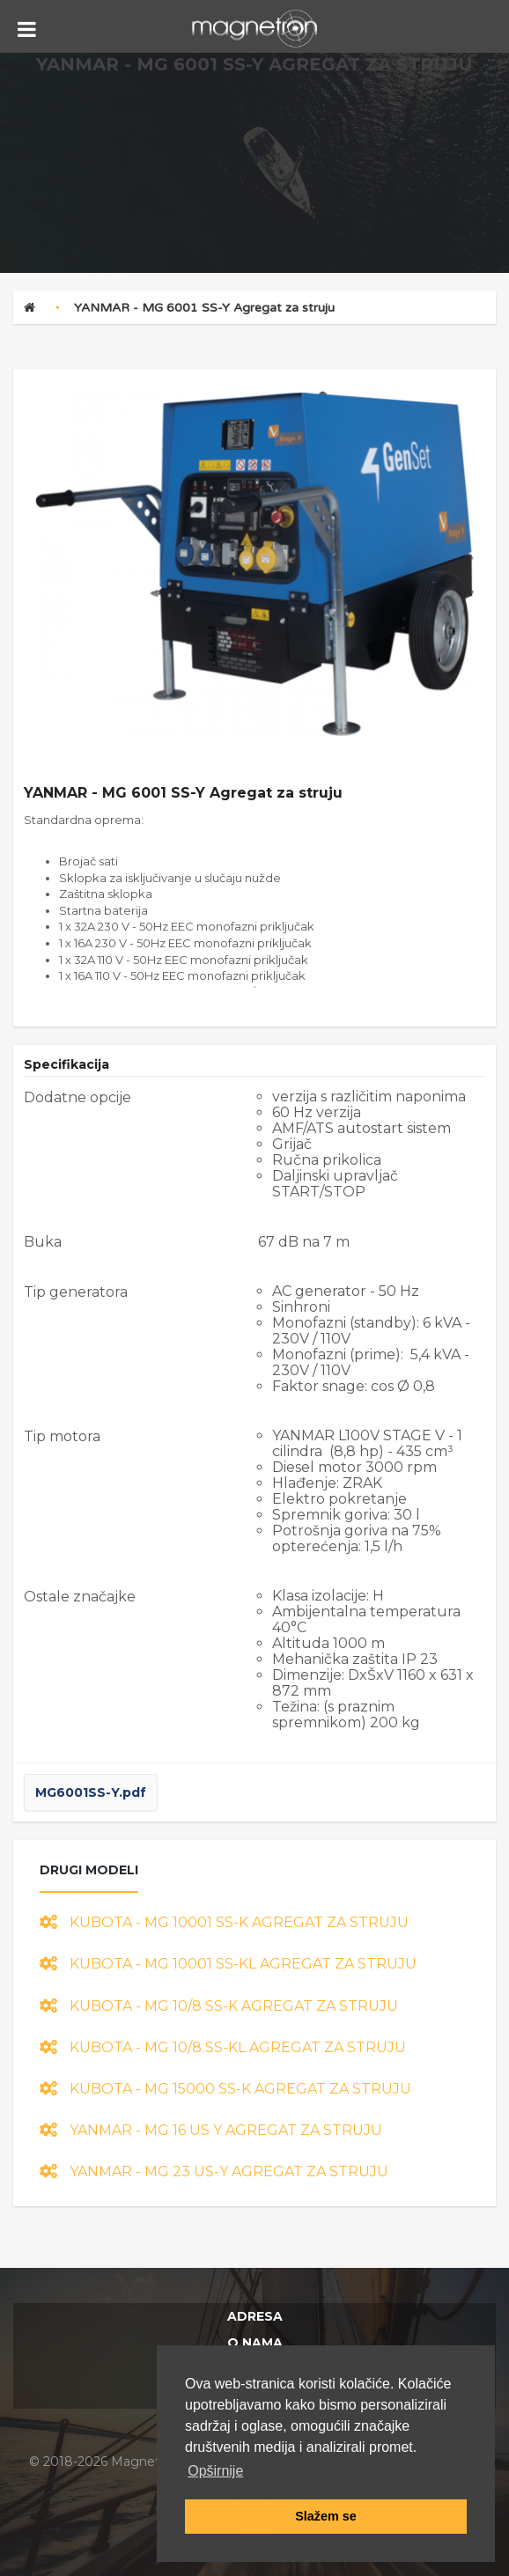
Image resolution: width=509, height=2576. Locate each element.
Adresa (255, 2316)
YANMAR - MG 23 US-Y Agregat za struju (214, 2171)
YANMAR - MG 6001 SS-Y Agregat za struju (204, 307)
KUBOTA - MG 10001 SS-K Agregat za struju (224, 1922)
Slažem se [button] (326, 2516)
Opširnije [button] (215, 2470)
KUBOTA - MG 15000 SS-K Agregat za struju (225, 2088)
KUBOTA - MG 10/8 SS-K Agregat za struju (219, 2006)
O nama (255, 2343)
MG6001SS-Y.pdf (90, 1792)
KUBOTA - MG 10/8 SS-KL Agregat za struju (223, 2047)
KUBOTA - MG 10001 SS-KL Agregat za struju (228, 1963)
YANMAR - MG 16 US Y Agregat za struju (211, 2130)
